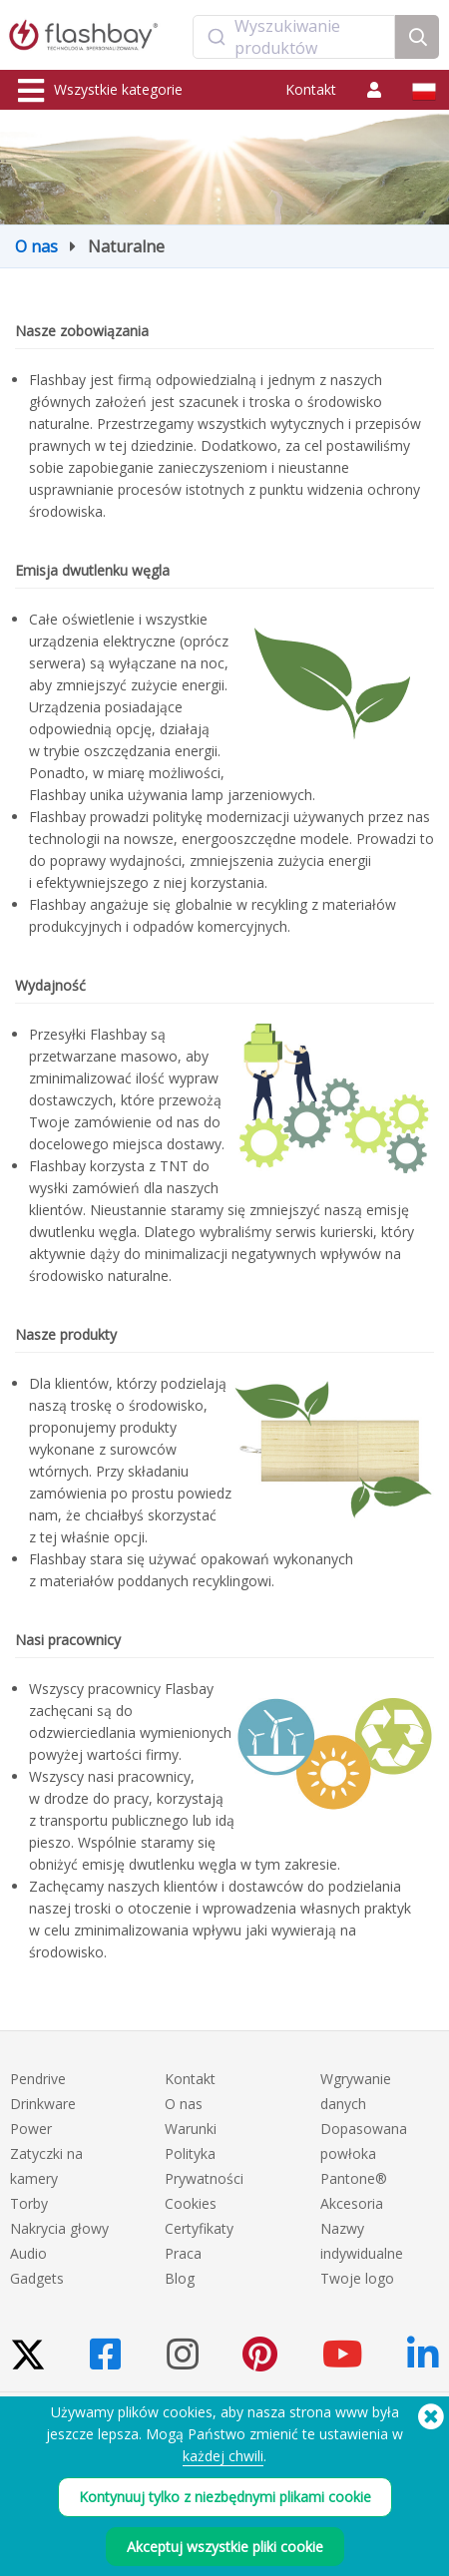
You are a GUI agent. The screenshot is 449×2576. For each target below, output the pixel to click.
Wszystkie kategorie (100, 91)
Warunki (191, 2128)
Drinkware (43, 2103)
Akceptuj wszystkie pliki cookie (225, 2546)
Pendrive (38, 2078)
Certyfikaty (199, 2228)
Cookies (191, 2203)
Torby (29, 2203)
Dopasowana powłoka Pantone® (363, 2153)
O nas (36, 246)
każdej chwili (223, 2455)
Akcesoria (351, 2203)
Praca (183, 2253)
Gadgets (37, 2278)
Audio (28, 2253)
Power (31, 2128)
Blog (180, 2278)
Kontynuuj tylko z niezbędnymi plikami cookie (225, 2496)
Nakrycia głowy (59, 2228)
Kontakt (310, 89)
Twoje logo (357, 2278)
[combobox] (294, 37)
